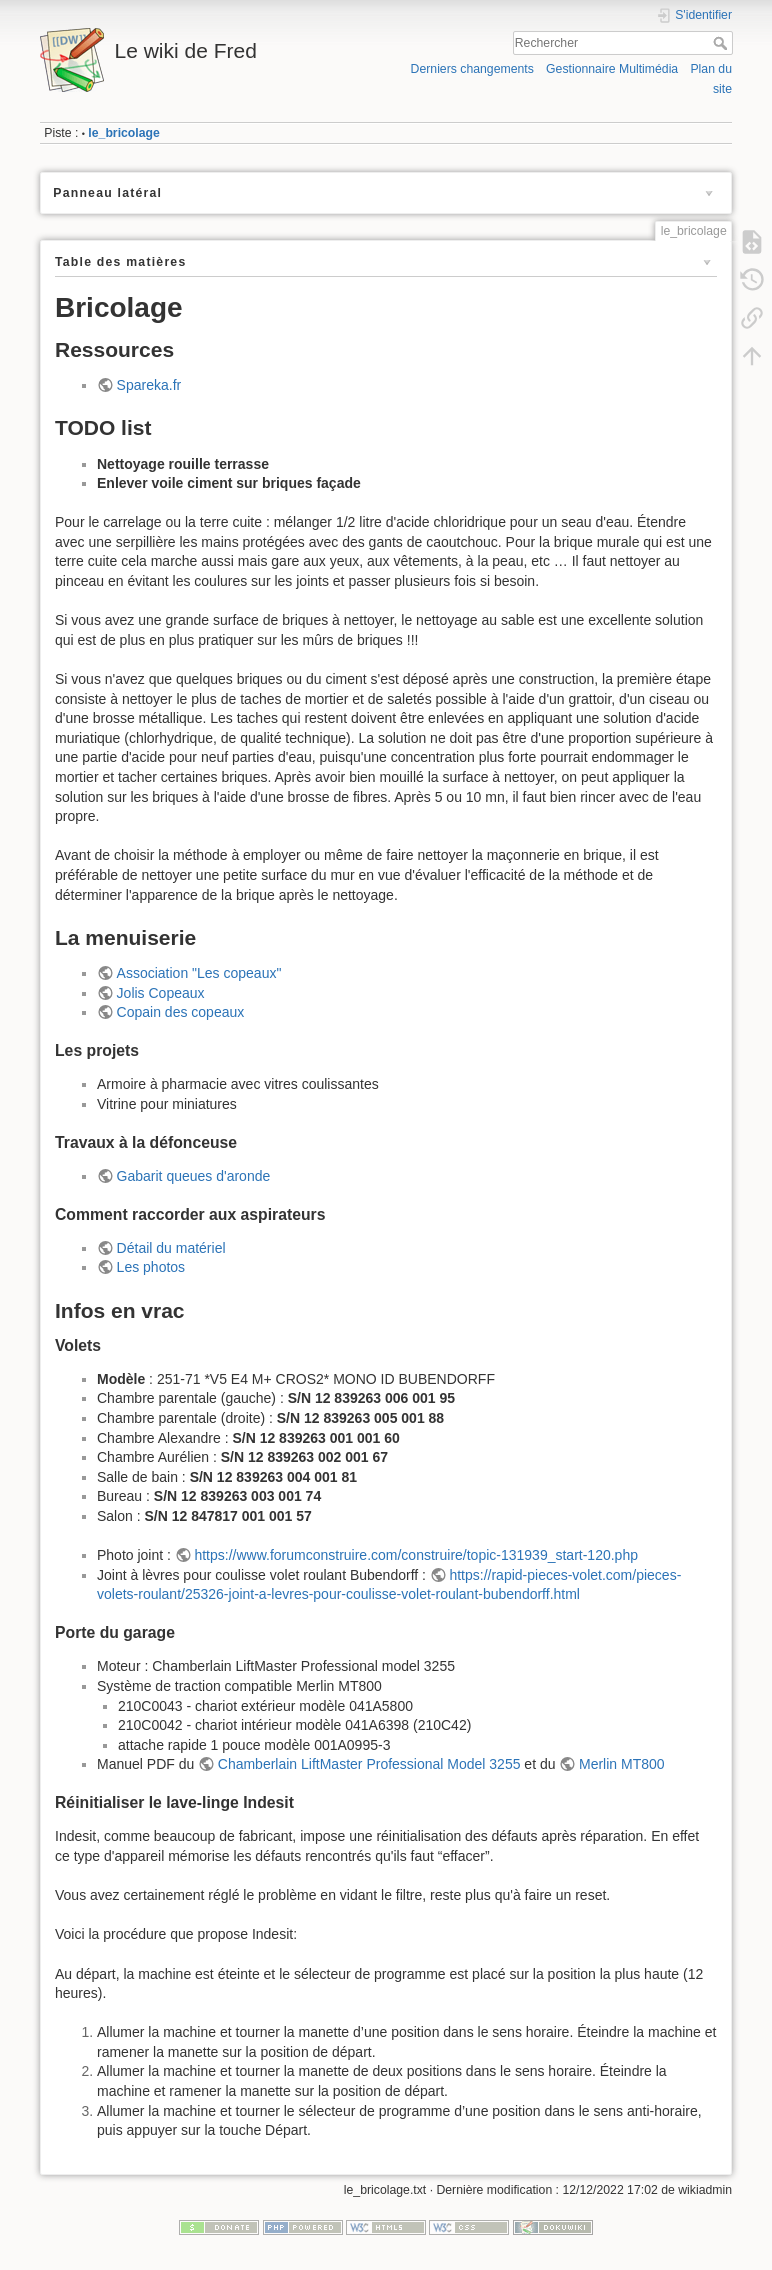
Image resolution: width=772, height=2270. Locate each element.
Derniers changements (472, 69)
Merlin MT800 (622, 1764)
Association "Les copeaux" (199, 973)
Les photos (151, 1267)
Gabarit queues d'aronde (194, 1176)
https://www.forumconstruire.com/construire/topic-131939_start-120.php (416, 1555)
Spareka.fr (149, 385)
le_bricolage (124, 133)
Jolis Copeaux (161, 993)
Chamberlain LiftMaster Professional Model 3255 (369, 1764)
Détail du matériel (171, 1248)
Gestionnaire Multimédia (612, 69)
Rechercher (722, 43)
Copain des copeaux (181, 1012)
